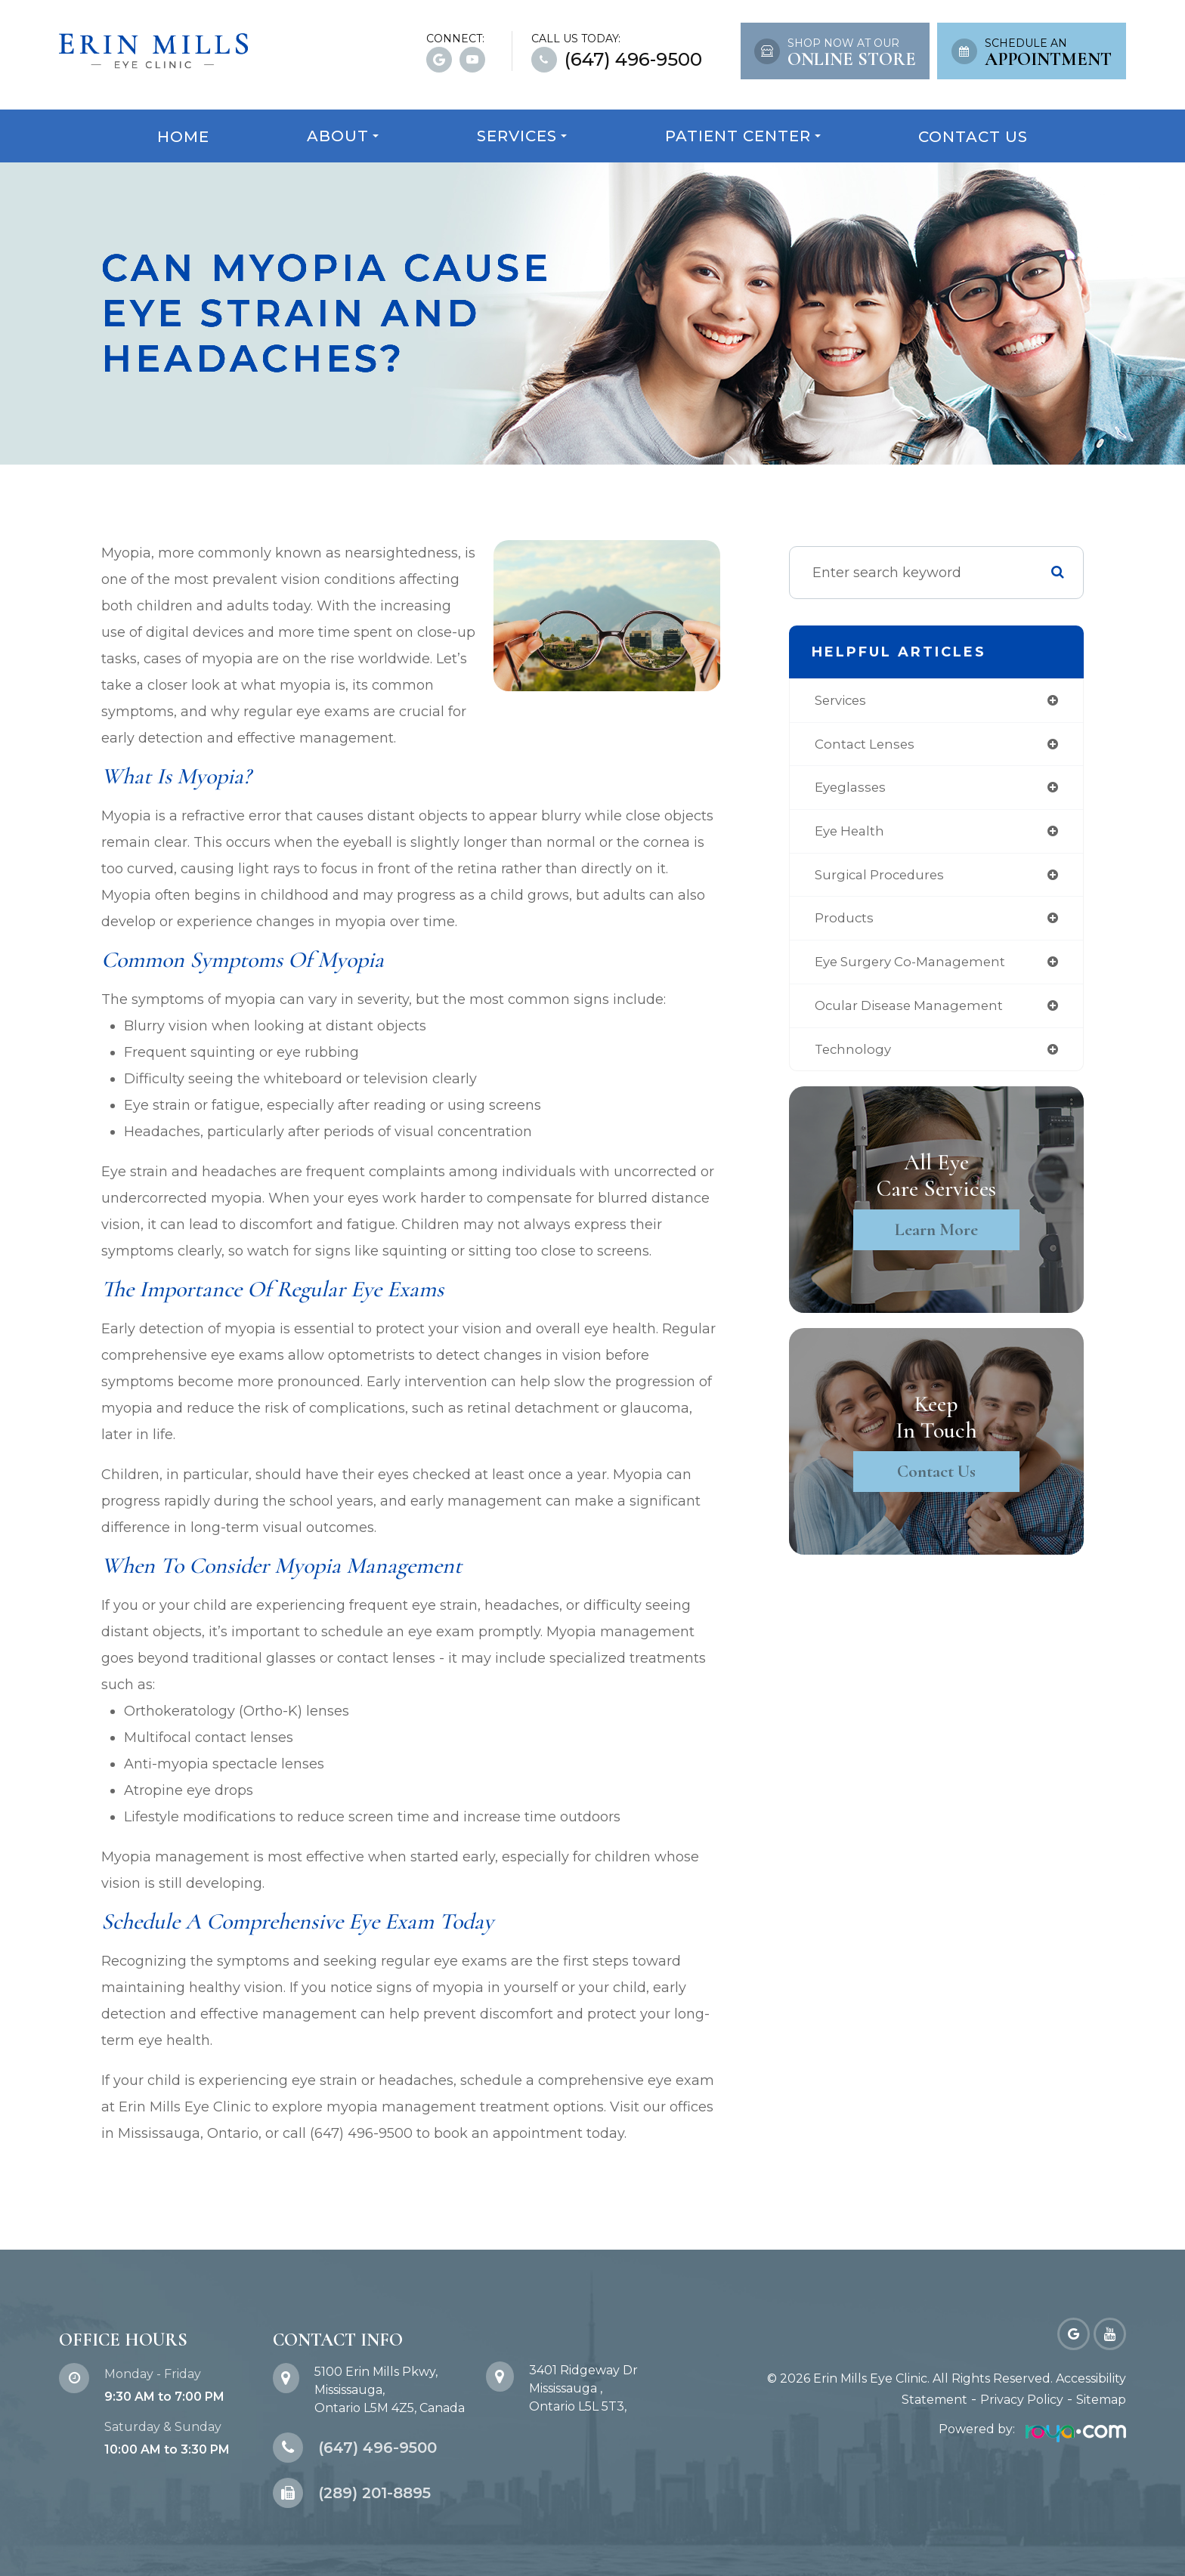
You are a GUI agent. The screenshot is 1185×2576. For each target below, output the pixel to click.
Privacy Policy (1021, 2399)
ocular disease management (912, 1013)
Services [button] (522, 136)
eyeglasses (849, 790)
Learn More (936, 1238)
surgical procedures (880, 879)
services (840, 701)
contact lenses (864, 745)
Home (183, 137)
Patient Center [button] (743, 136)
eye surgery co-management (913, 968)
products (843, 924)
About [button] (343, 136)
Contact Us (973, 137)
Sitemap (1101, 2399)
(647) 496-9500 (633, 60)
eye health (849, 834)
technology (852, 1057)
